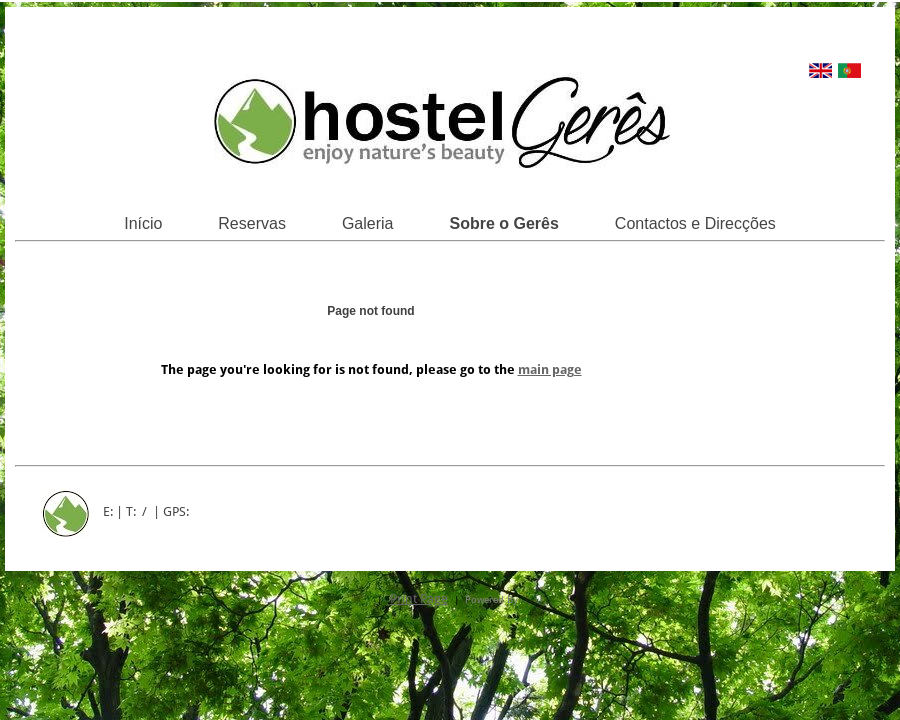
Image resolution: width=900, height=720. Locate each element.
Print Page (419, 598)
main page (550, 369)
